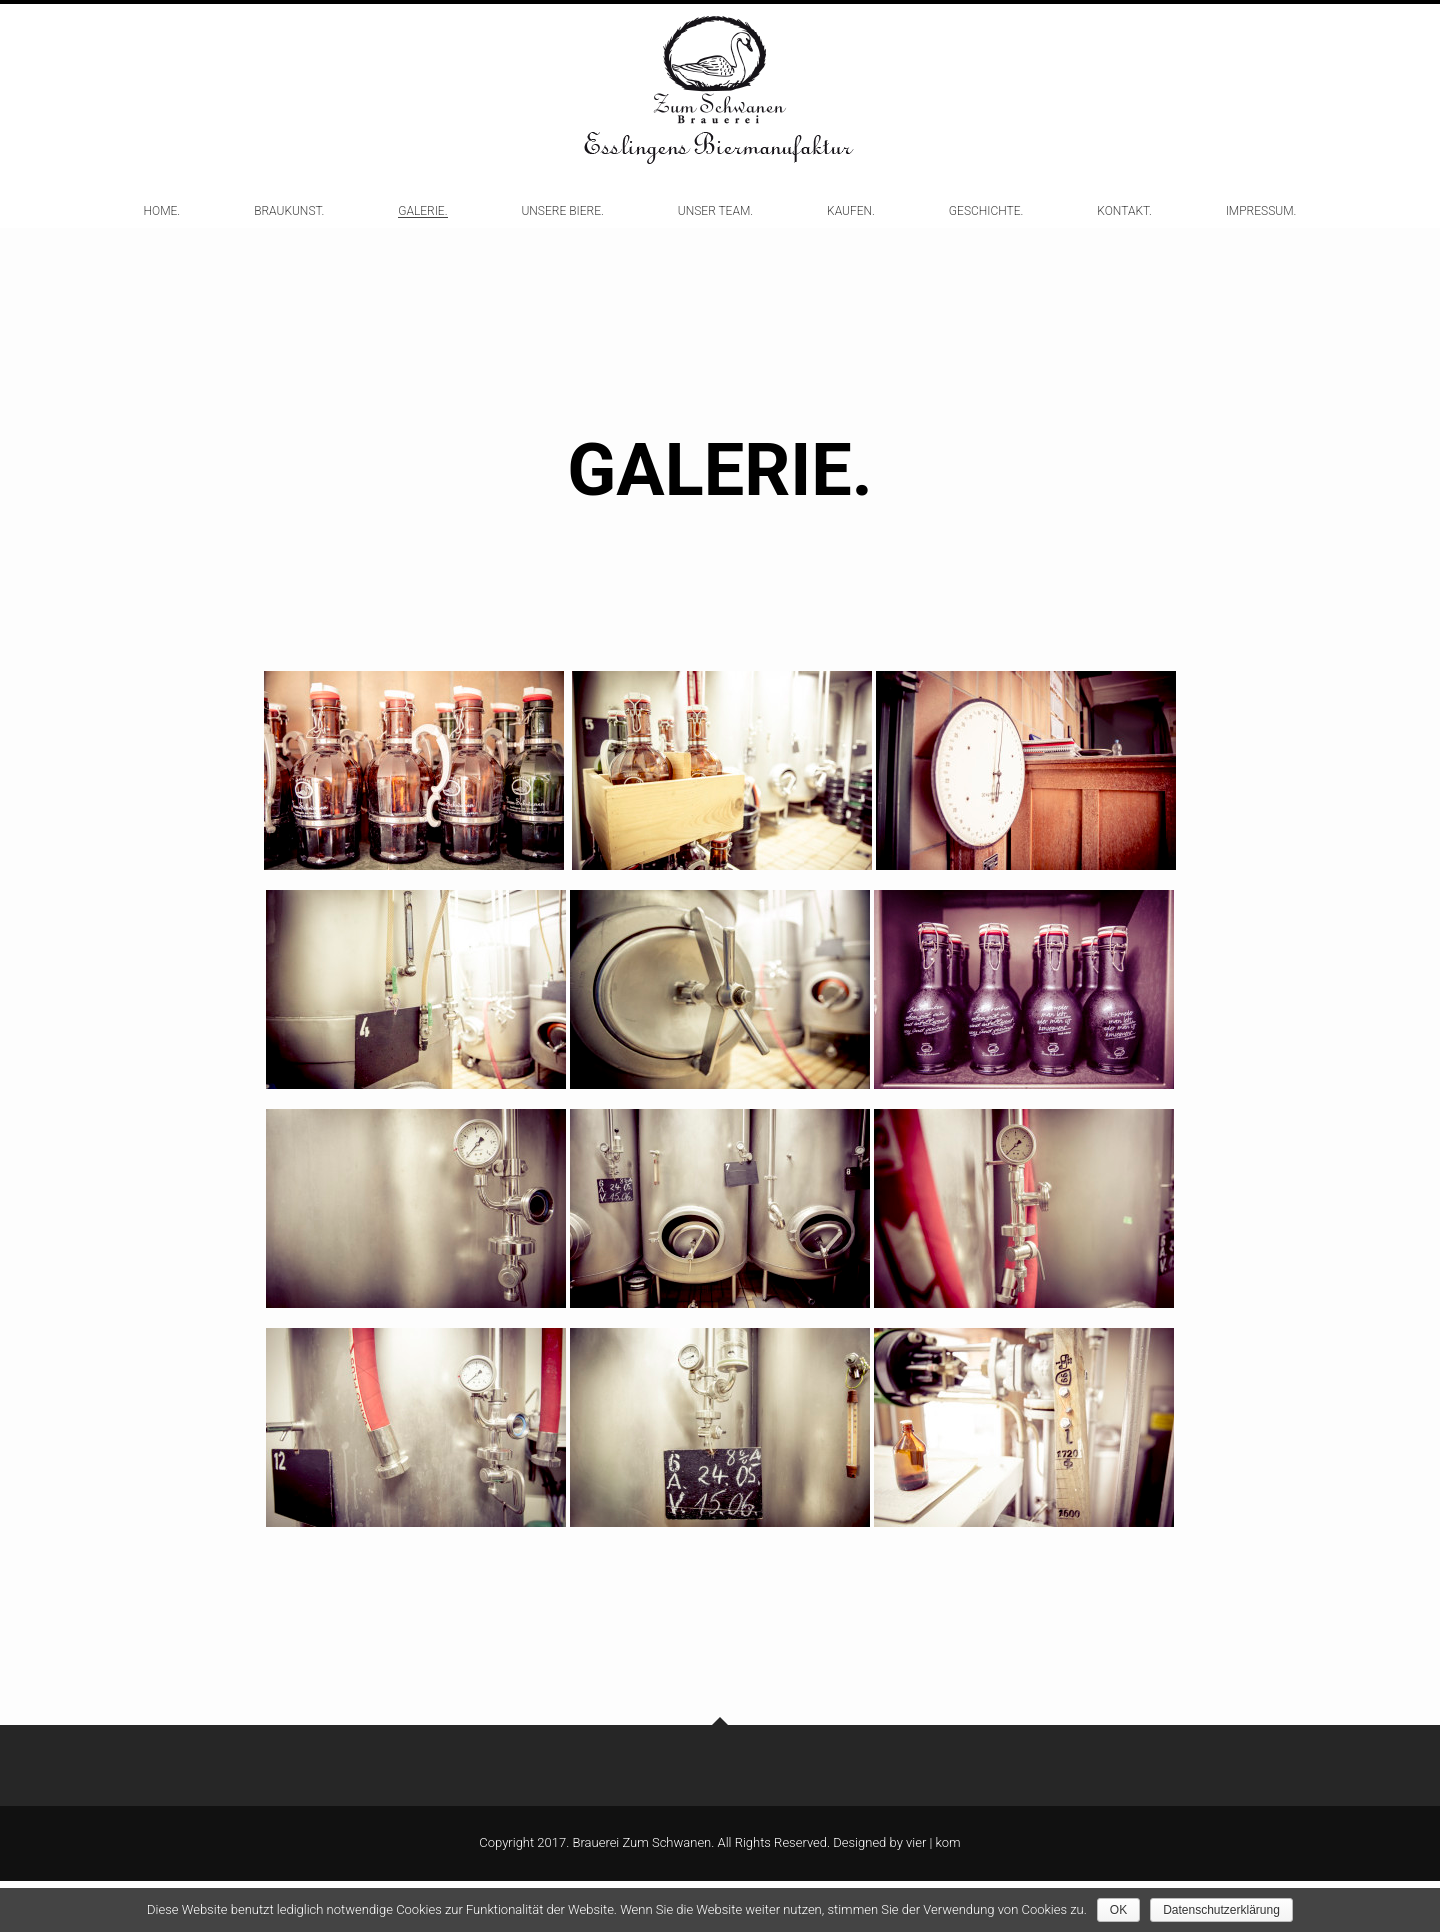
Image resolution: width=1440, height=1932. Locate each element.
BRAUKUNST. (289, 232)
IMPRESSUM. (1261, 232)
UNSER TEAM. (715, 232)
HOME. (162, 232)
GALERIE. (422, 232)
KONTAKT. (1124, 232)
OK (1118, 1910)
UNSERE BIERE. (562, 232)
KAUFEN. (851, 232)
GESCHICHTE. (986, 232)
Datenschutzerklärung (1221, 1910)
